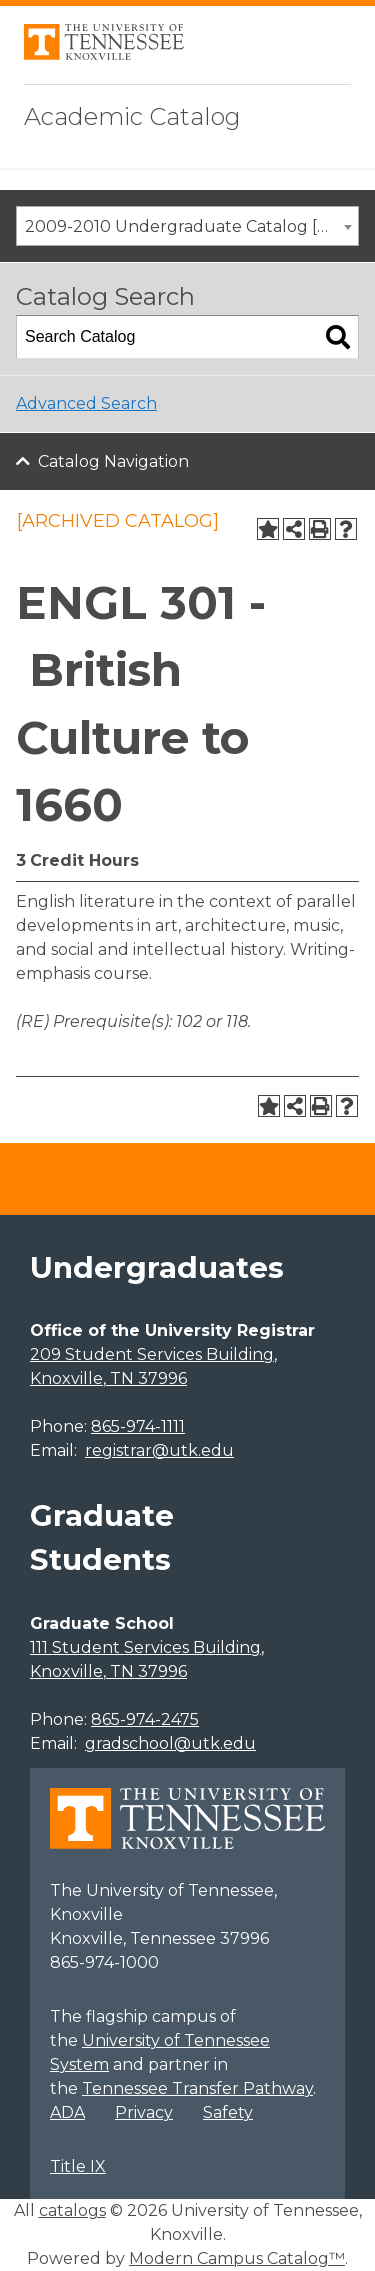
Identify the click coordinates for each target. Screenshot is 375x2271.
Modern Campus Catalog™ (237, 2258)
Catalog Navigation (113, 461)
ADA (67, 2112)
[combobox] (187, 226)
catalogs (72, 2210)
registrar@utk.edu (159, 1450)
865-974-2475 (145, 1719)
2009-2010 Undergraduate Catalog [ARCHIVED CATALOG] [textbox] (191, 226)
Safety (228, 2112)
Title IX (78, 2166)
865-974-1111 (138, 1426)
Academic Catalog (132, 116)
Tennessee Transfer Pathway (197, 2088)
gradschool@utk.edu (170, 1743)
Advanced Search (86, 403)
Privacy (144, 2112)
